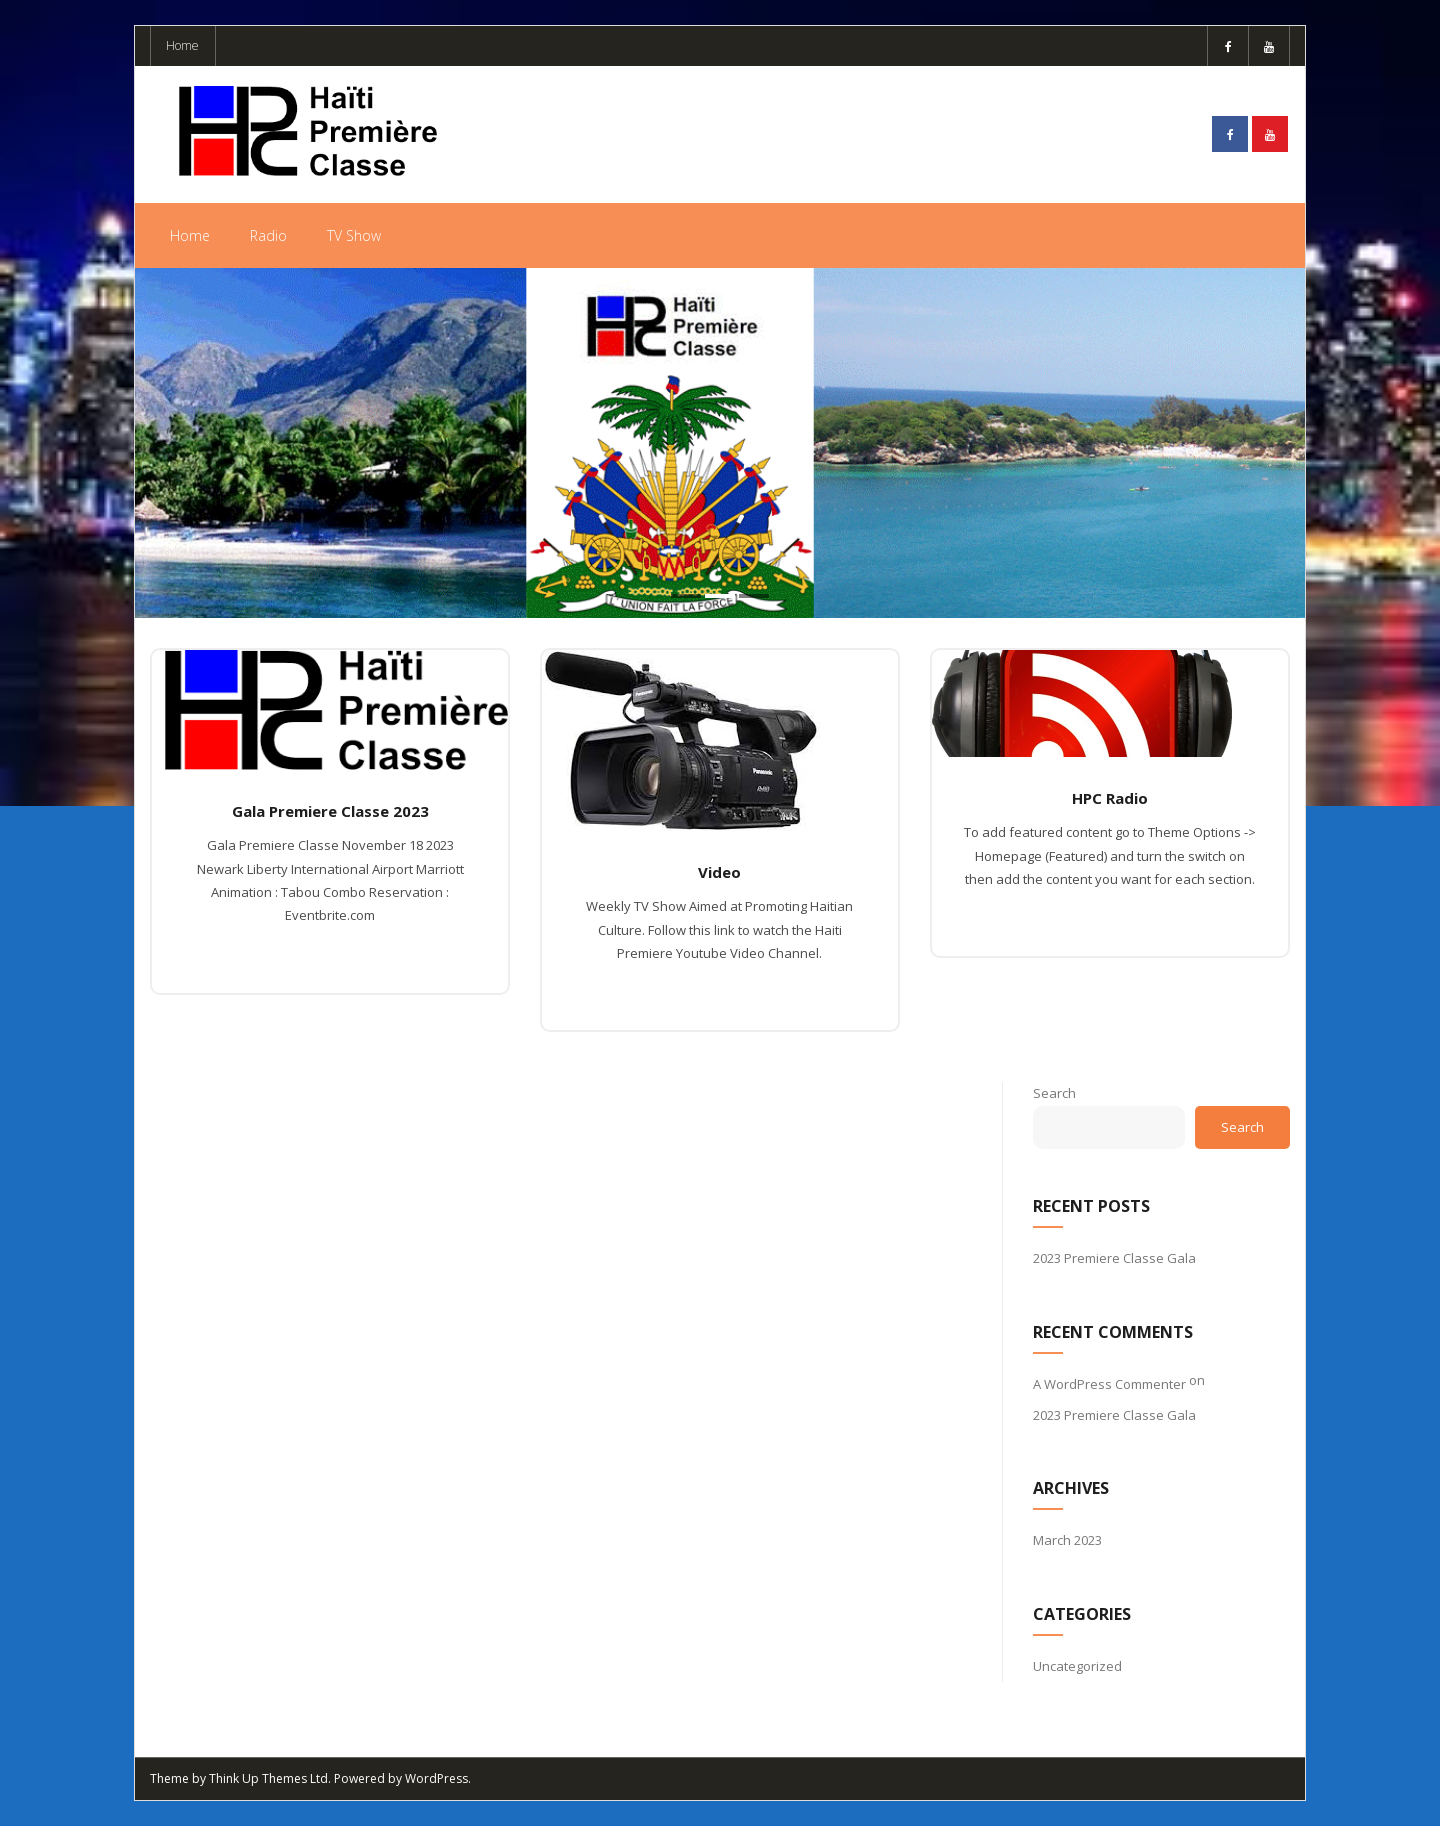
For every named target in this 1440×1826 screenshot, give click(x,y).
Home (182, 45)
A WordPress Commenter (1109, 1384)
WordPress (436, 1778)
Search (1054, 1093)
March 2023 (1067, 1540)
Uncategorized (1077, 1666)
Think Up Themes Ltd (268, 1778)
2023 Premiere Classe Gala (1114, 1258)
